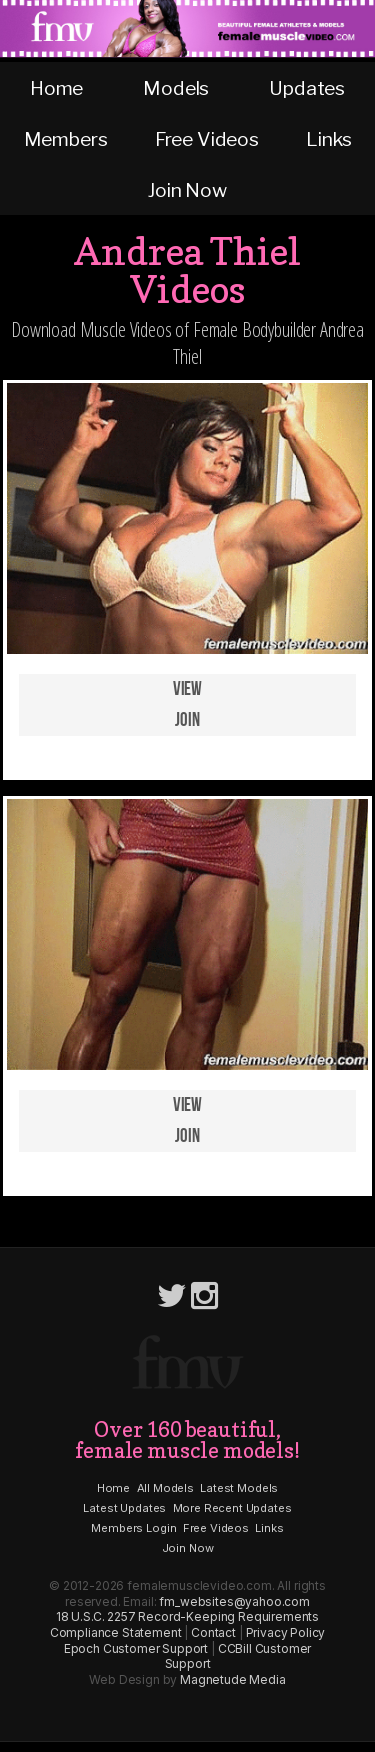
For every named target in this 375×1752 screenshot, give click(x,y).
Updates (307, 88)
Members (66, 139)
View (187, 689)
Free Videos (207, 139)
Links (328, 139)
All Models (165, 1488)
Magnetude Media (233, 1679)
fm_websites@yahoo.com (234, 1601)
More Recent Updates (232, 1508)
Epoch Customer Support (136, 1648)
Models (176, 88)
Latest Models (239, 1488)
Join (187, 720)
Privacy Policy (286, 1632)
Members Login (133, 1528)
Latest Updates (124, 1508)
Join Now (187, 190)
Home (56, 88)
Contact (213, 1632)
